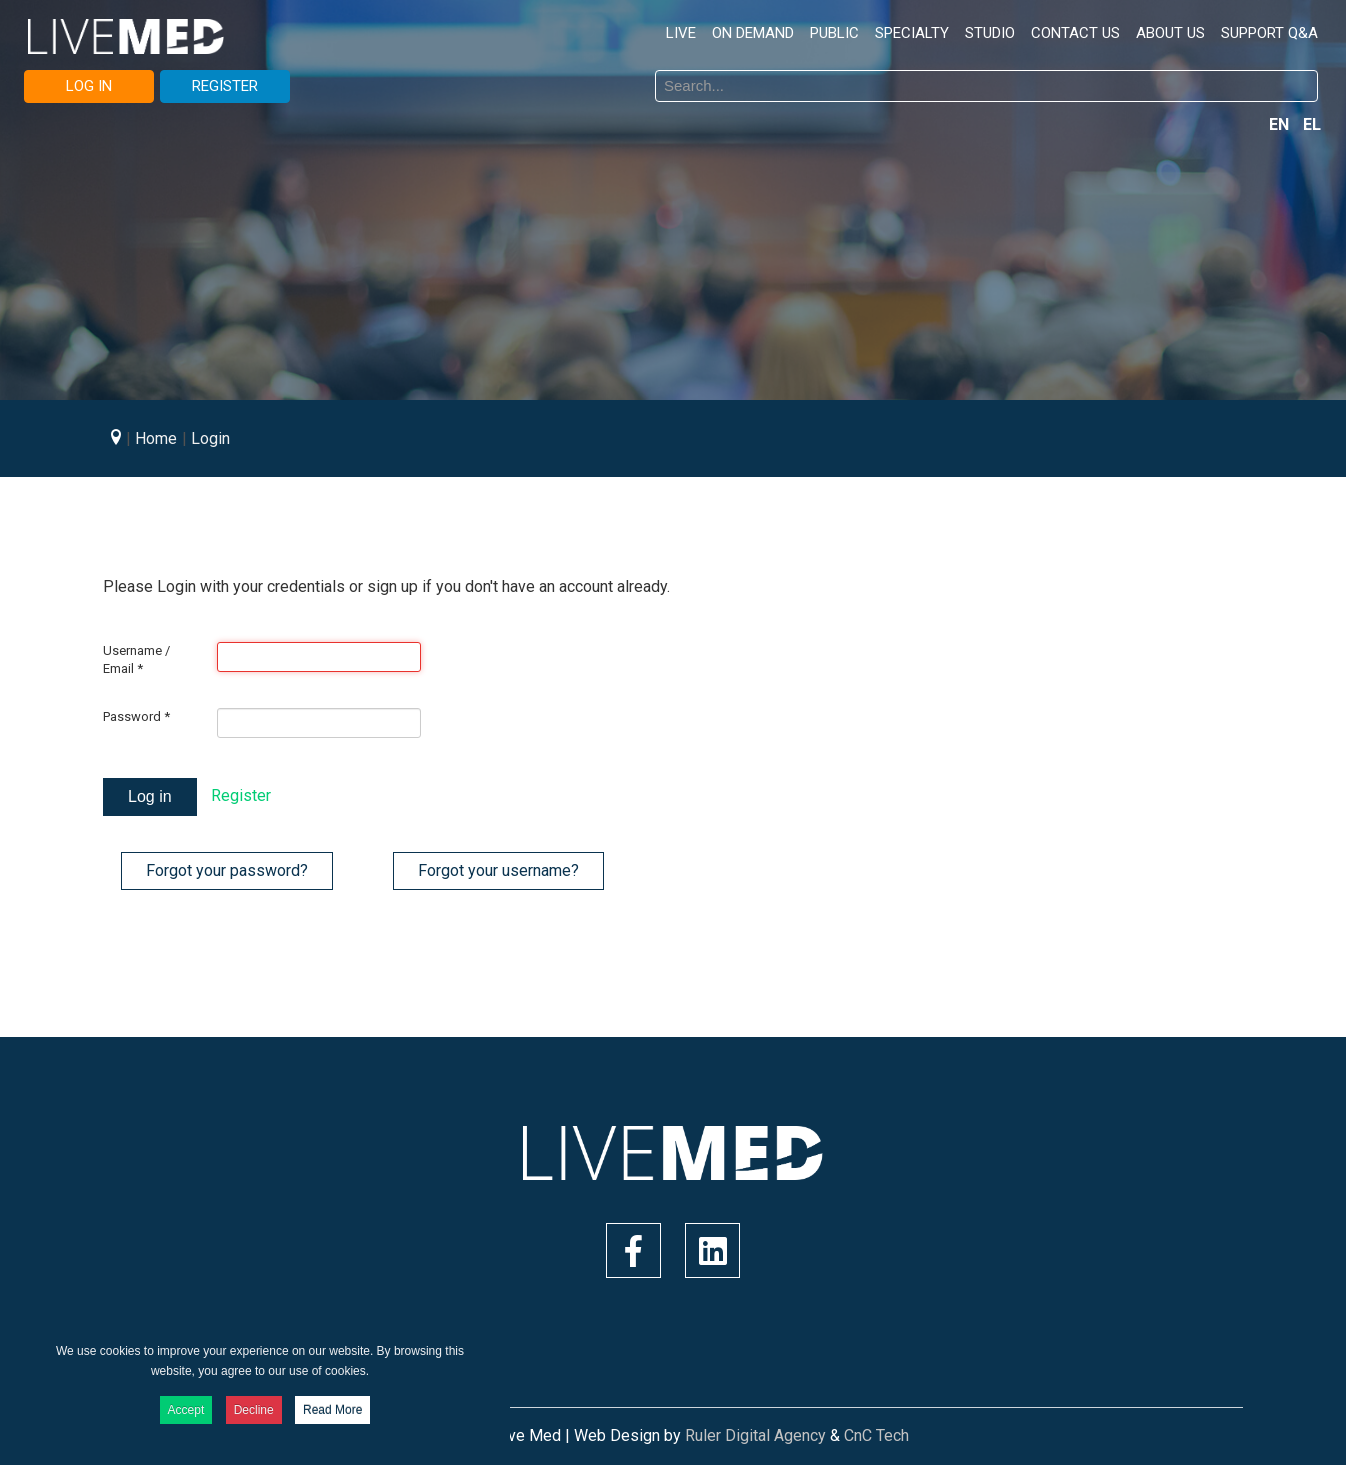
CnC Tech (876, 1435)
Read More (332, 1410)
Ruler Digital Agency (755, 1435)
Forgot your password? (227, 870)
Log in (150, 796)
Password (136, 716)
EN (1281, 124)
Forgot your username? (498, 870)
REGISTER (225, 86)
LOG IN (89, 86)
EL (1312, 124)
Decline (254, 1410)
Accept (186, 1410)
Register (241, 795)
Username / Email (136, 659)
